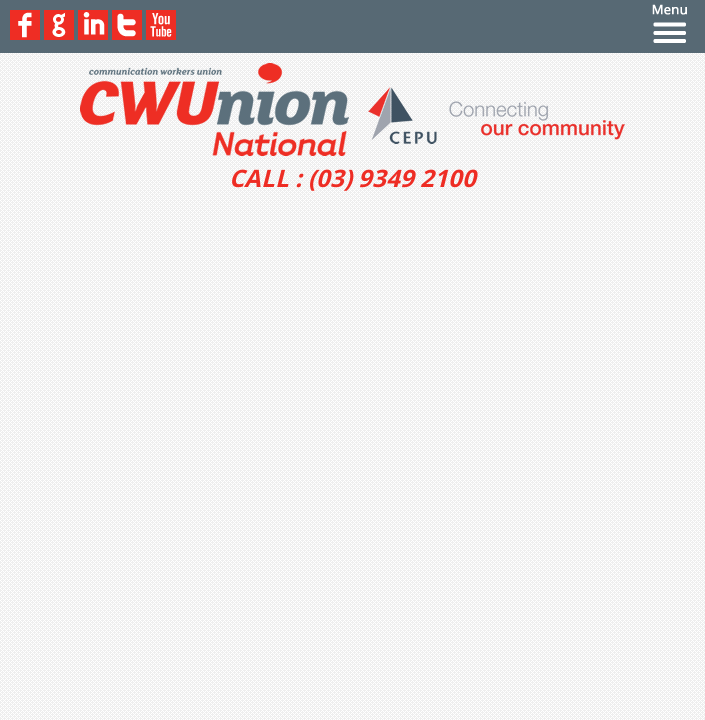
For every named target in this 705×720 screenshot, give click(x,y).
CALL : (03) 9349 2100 (352, 178)
